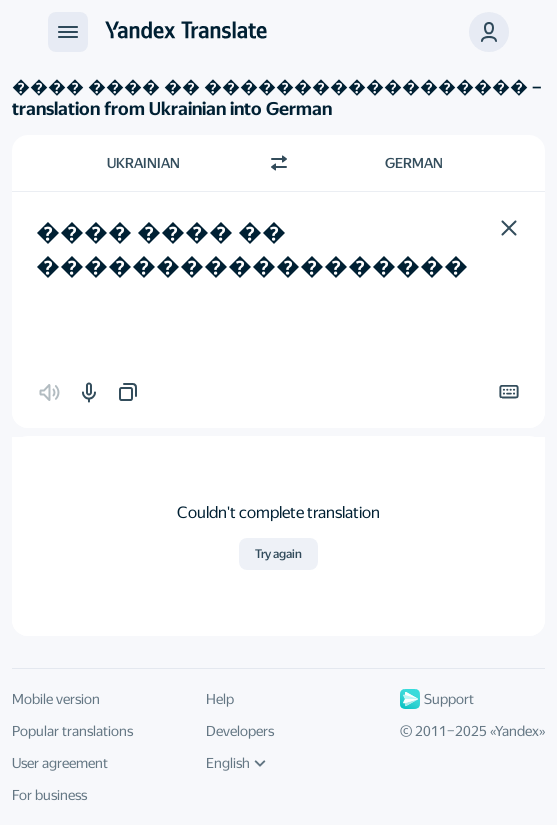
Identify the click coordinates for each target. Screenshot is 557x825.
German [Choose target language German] (414, 163)
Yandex (517, 731)
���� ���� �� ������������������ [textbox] (252, 249)
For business (49, 795)
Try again (278, 554)
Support (437, 699)
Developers (240, 731)
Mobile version (56, 699)
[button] (509, 228)
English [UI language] (236, 763)
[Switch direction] (279, 163)
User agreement (60, 763)
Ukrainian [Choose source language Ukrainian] (143, 163)
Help (220, 699)
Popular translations (72, 731)
